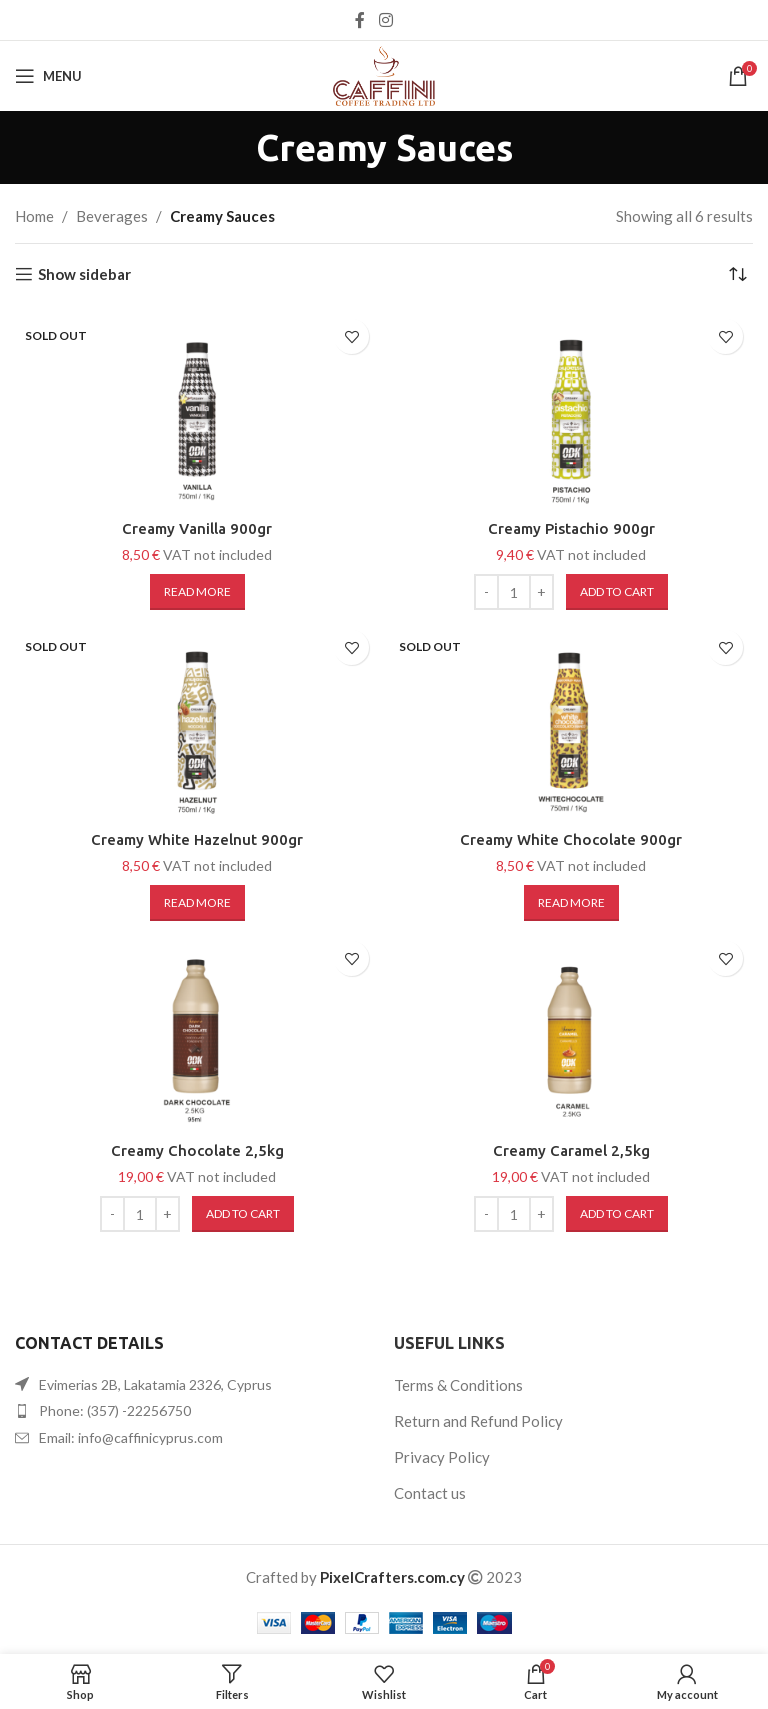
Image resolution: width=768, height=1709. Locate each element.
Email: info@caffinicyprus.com (131, 1437)
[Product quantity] (514, 592)
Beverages (112, 216)
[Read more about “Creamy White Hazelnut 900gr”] (197, 903)
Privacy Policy (442, 1457)
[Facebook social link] (360, 20)
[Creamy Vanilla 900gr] (197, 409)
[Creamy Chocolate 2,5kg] (197, 1031)
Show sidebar (84, 274)
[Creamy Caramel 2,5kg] (571, 1031)
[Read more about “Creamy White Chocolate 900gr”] (571, 903)
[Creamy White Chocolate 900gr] (571, 720)
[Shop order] (738, 274)
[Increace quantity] (541, 592)
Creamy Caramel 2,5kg (571, 1150)
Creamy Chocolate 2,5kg (197, 1150)
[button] (617, 592)
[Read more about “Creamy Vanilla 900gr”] (197, 592)
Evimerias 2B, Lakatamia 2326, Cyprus (155, 1384)
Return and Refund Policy (478, 1421)
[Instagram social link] (385, 20)
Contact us (430, 1493)
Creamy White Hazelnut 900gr (197, 839)
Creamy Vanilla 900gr (197, 528)
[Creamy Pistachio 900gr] (571, 409)
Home (34, 216)
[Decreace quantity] (486, 592)
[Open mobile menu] (48, 76)
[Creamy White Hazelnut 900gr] (197, 720)
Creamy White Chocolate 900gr (571, 839)
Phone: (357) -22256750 (115, 1410)
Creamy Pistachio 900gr (571, 528)
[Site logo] (384, 74)
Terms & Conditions (458, 1385)
